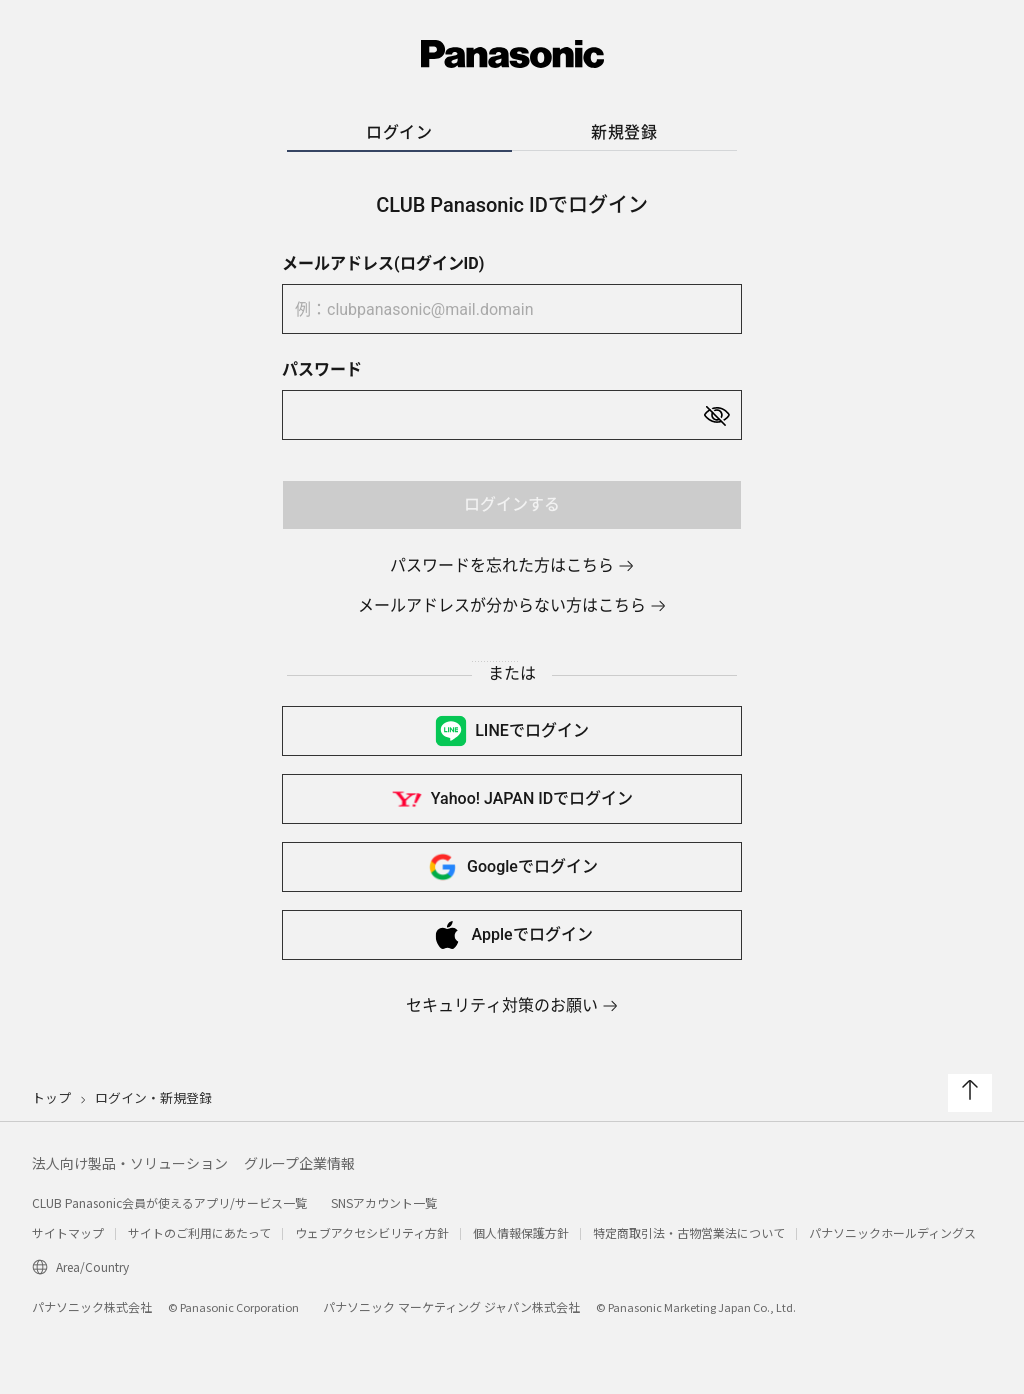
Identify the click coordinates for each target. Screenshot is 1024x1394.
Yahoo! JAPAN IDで (512, 799)
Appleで (511, 935)
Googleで (512, 867)
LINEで (512, 731)
